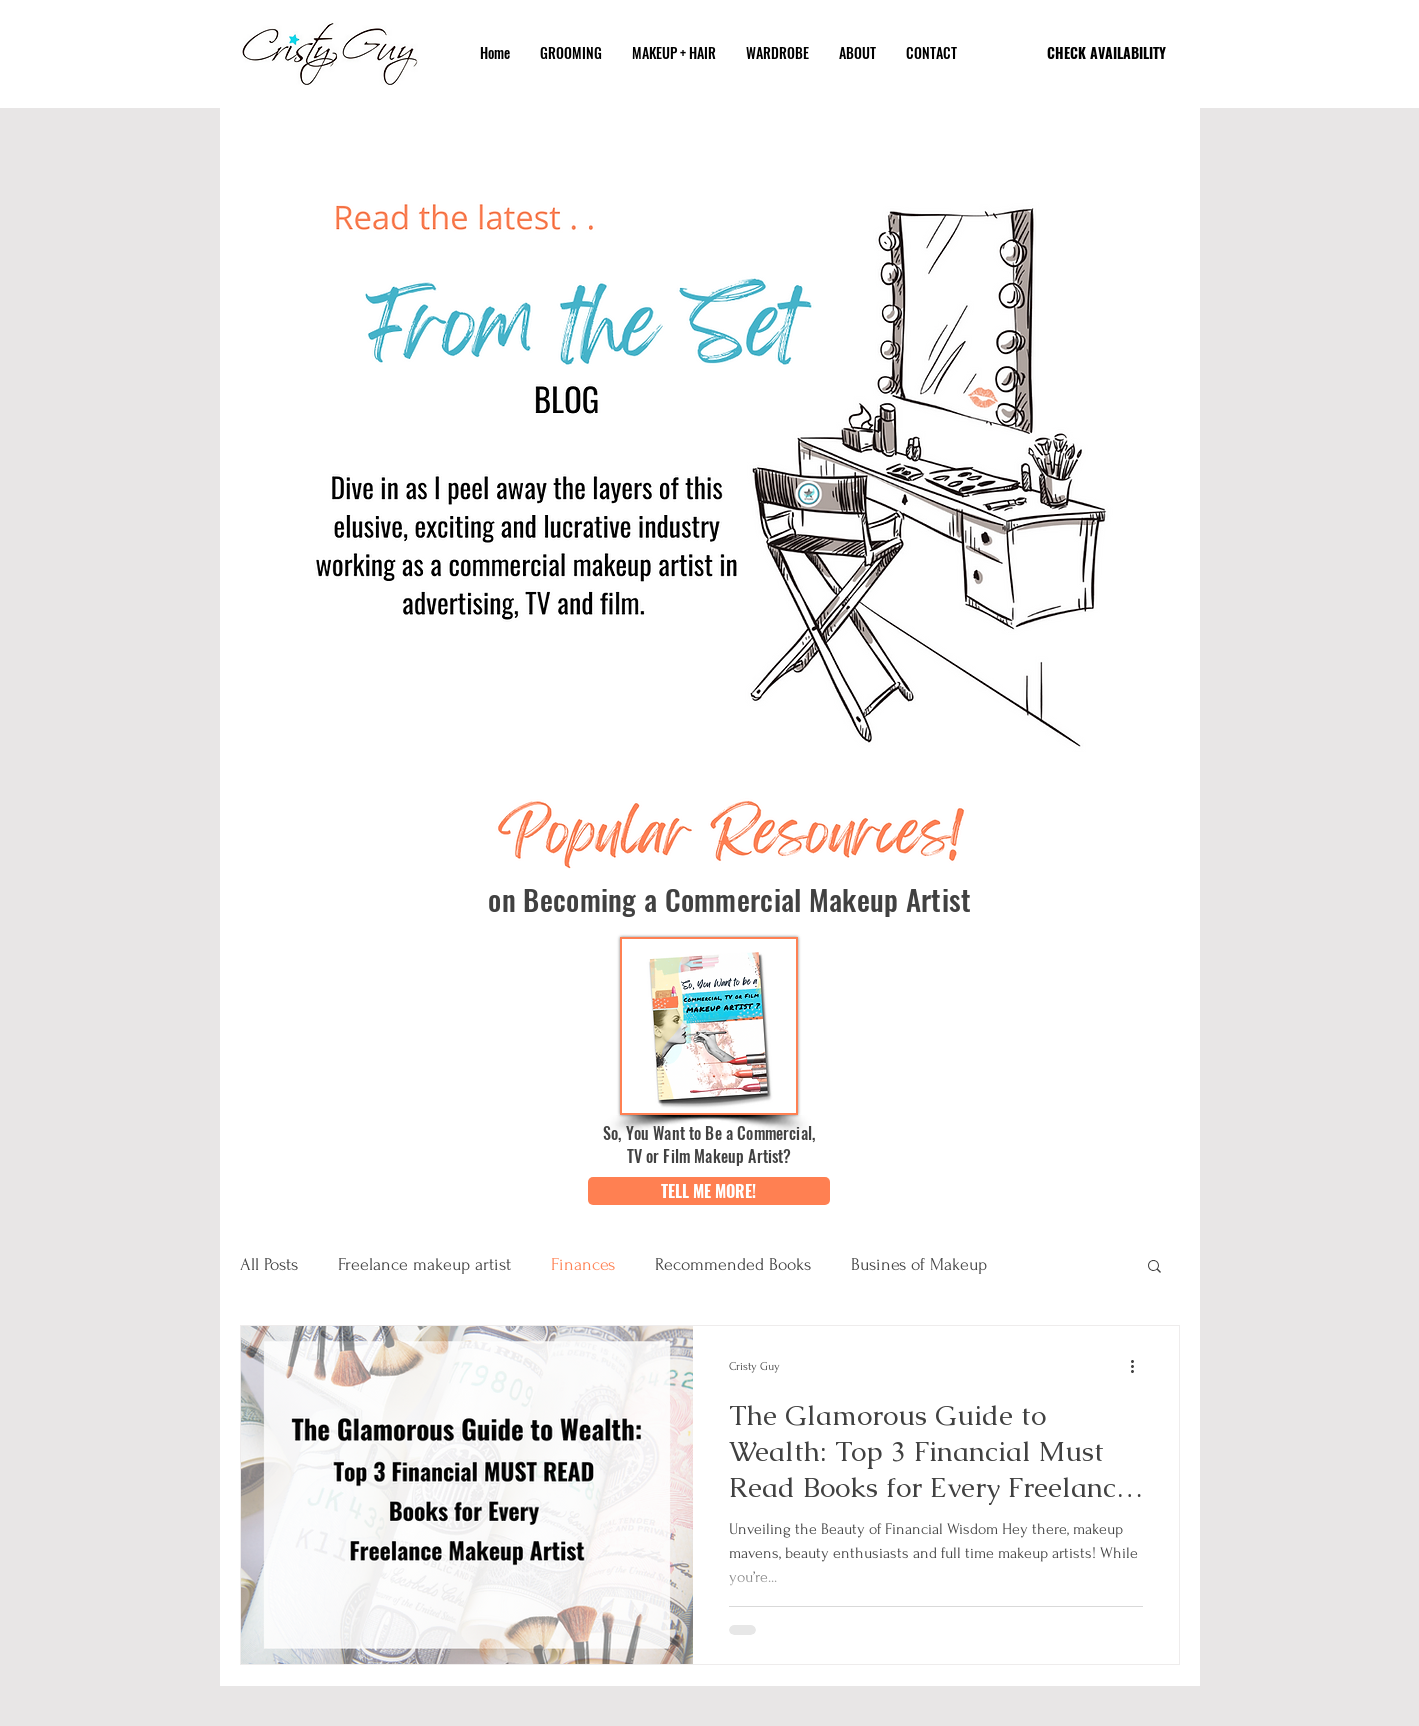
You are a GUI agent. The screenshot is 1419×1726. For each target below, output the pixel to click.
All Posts (269, 1264)
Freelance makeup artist (424, 1264)
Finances (583, 1264)
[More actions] (1140, 1367)
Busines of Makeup (919, 1264)
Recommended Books (733, 1264)
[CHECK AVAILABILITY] (1107, 52)
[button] (709, 1191)
